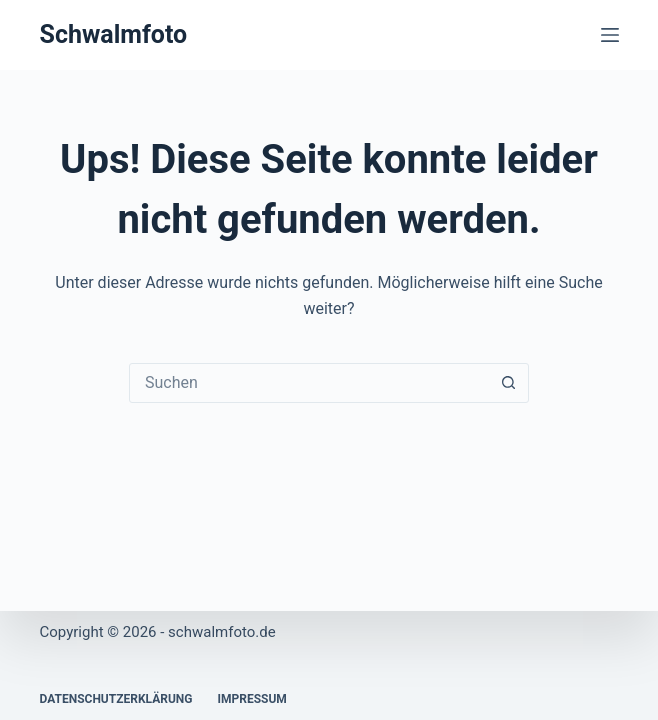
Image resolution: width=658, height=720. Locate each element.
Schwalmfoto (113, 34)
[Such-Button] (508, 383)
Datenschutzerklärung (115, 699)
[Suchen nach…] (309, 383)
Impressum (251, 699)
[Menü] (610, 35)
